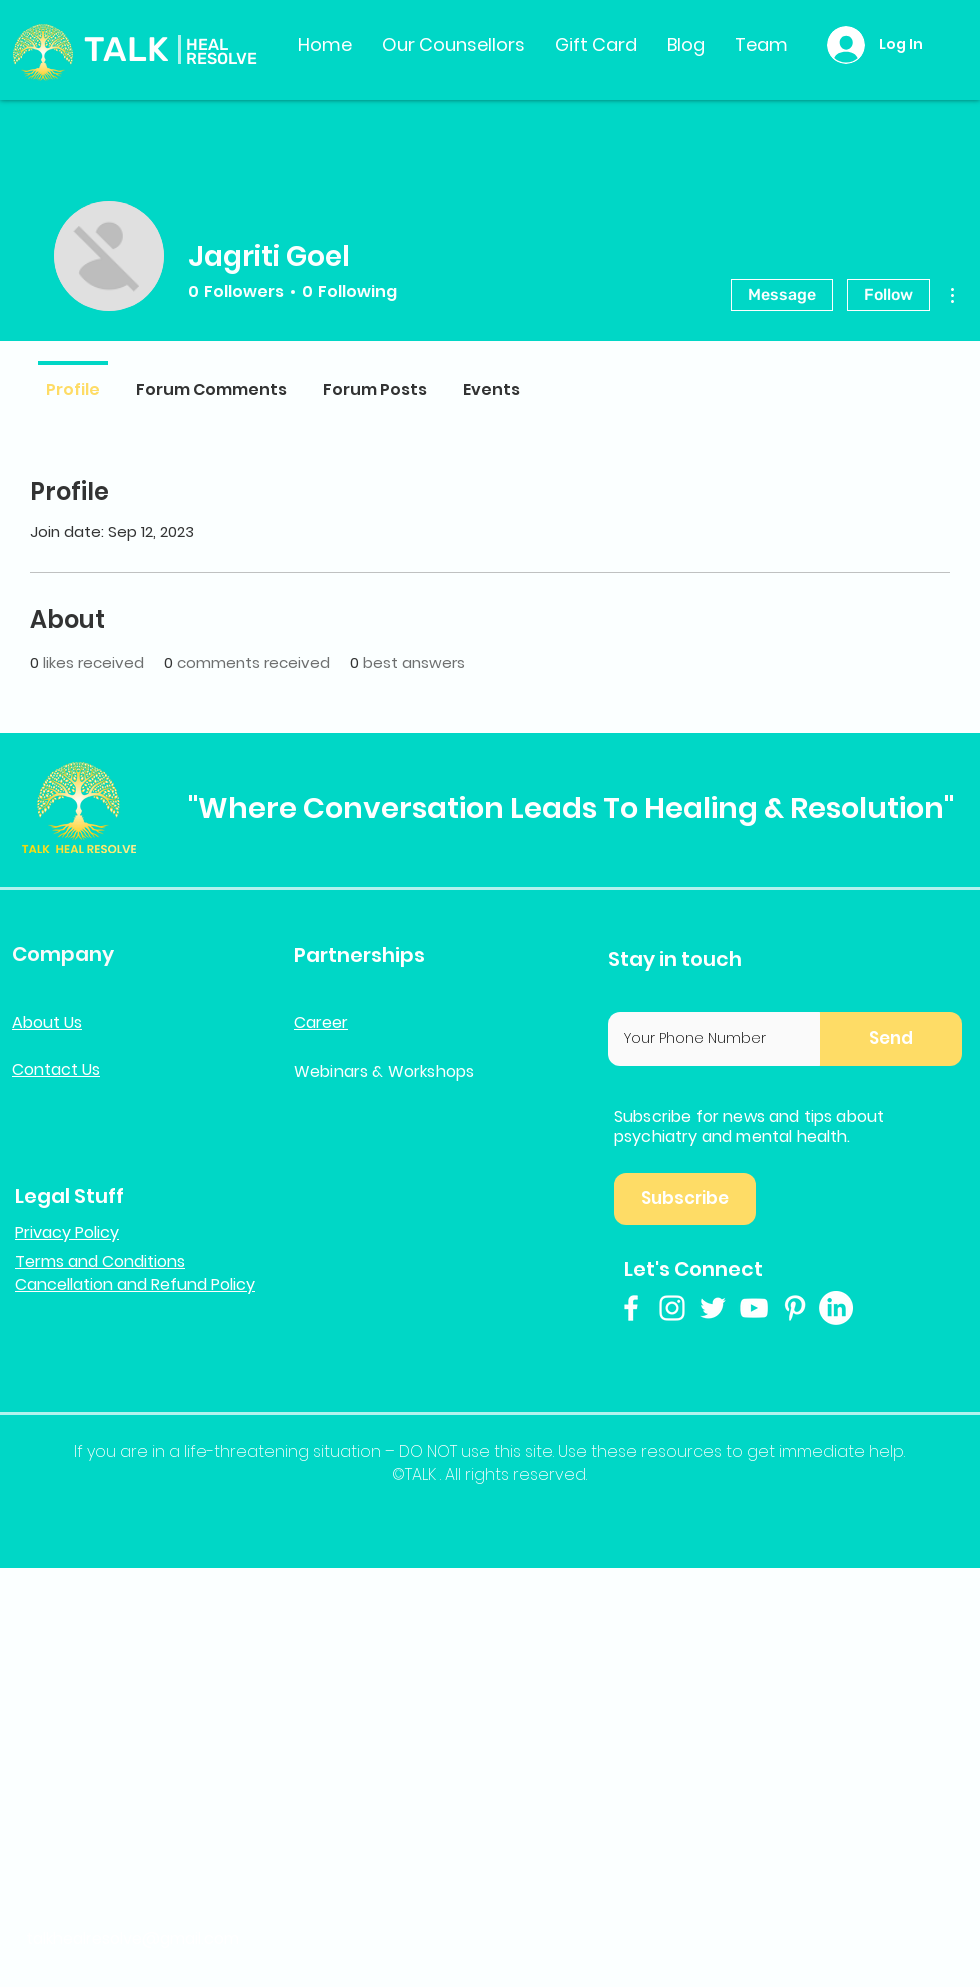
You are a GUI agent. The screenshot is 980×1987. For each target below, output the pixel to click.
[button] (891, 1039)
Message (782, 294)
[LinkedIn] (836, 1308)
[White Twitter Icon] (713, 1308)
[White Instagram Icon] (672, 1308)
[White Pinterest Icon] (795, 1308)
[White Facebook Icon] (631, 1308)
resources (681, 1451)
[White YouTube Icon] (754, 1308)
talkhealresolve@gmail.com (132, 1938)
